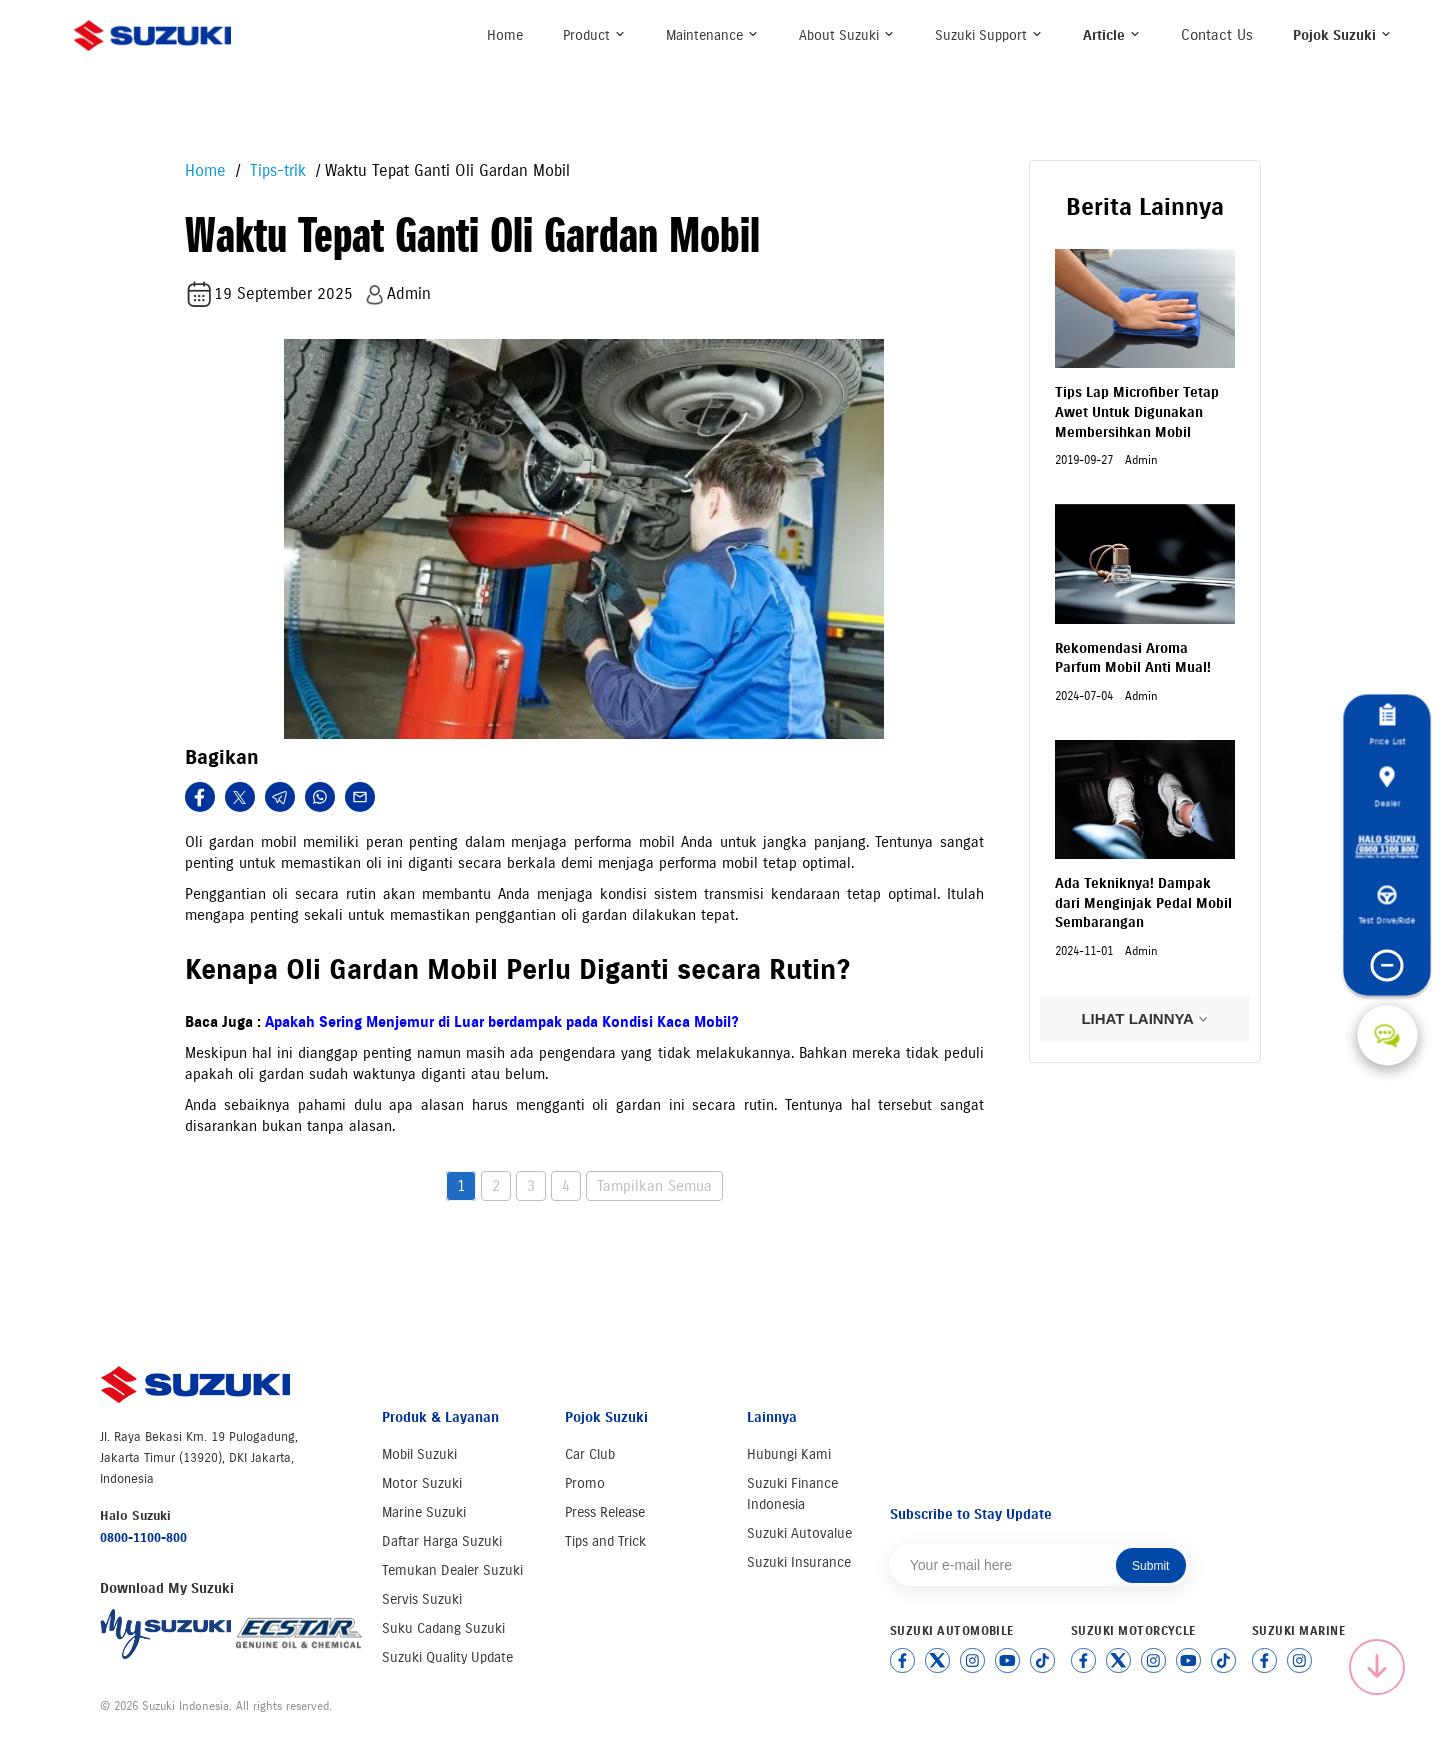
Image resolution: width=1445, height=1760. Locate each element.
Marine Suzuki (424, 1512)
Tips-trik (275, 170)
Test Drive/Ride (1387, 906)
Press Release (605, 1512)
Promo (585, 1483)
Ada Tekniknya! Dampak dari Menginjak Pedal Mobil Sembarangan (1143, 903)
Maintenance (712, 35)
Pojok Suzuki (1342, 35)
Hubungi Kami (789, 1454)
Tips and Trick (605, 1541)
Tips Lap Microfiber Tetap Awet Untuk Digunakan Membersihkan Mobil (1137, 412)
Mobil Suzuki (419, 1454)
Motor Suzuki (422, 1483)
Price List (1387, 725)
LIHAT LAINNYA (1144, 1018)
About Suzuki (847, 35)
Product (594, 35)
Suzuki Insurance (799, 1562)
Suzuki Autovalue (799, 1533)
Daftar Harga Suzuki (442, 1541)
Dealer (1387, 787)
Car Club (590, 1454)
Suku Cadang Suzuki (443, 1628)
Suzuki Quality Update (447, 1657)
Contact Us (1217, 35)
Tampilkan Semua (654, 1186)
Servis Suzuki (422, 1599)
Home (505, 35)
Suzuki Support (989, 35)
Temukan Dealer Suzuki (452, 1570)
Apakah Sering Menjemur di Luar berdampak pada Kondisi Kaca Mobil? (502, 1022)
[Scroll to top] (1377, 1667)
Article (1112, 35)
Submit (1150, 1566)
